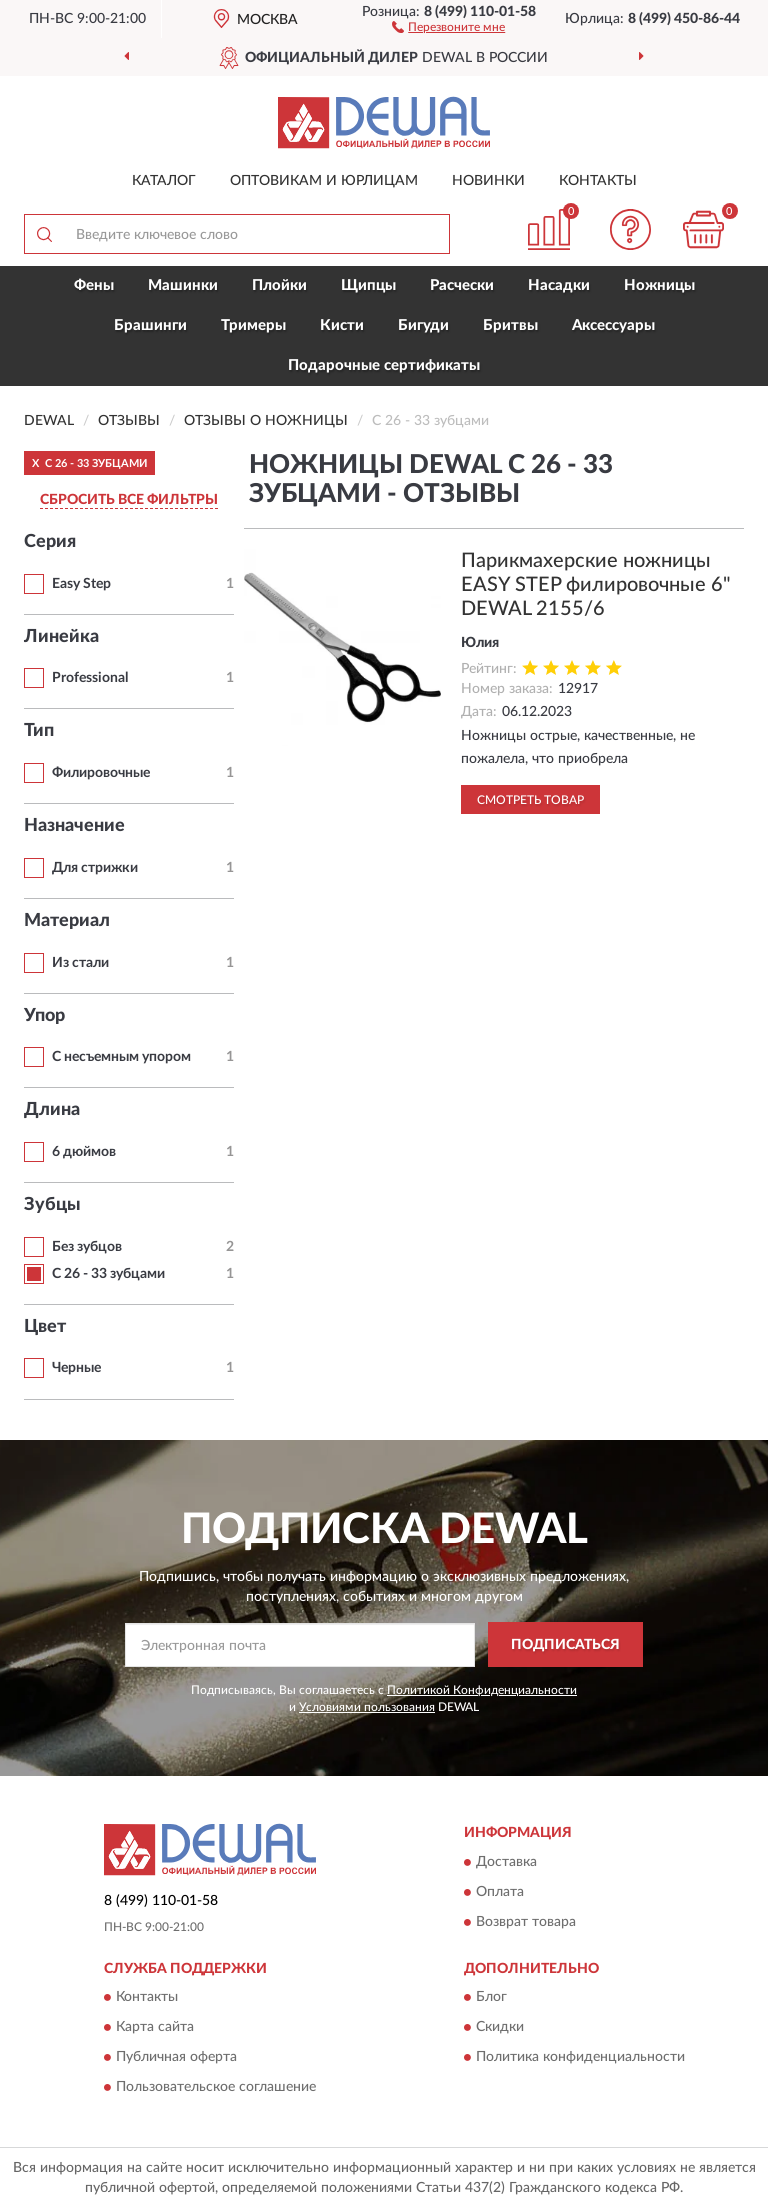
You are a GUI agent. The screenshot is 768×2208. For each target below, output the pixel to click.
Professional (90, 678)
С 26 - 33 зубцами (108, 1274)
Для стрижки (95, 868)
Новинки (488, 181)
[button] (448, 26)
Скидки (500, 2027)
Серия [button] (50, 542)
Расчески (462, 285)
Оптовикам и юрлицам (324, 181)
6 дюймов (84, 1152)
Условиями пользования (367, 1707)
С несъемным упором (121, 1057)
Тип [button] (39, 731)
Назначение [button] (74, 826)
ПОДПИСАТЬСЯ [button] (565, 1645)
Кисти (342, 325)
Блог (491, 1997)
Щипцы (368, 285)
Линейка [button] (61, 637)
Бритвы (510, 325)
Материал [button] (67, 921)
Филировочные (101, 773)
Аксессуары (613, 325)
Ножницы (659, 285)
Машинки (183, 285)
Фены (94, 285)
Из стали (80, 963)
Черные (76, 1368)
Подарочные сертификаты (384, 365)
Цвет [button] (45, 1327)
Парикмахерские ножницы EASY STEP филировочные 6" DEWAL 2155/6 (596, 585)
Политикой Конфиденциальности (482, 1690)
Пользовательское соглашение (216, 2087)
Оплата (500, 1892)
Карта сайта (155, 2027)
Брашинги (150, 325)
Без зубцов (87, 1247)
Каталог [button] (164, 181)
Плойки (279, 285)
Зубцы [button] (52, 1205)
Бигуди (423, 325)
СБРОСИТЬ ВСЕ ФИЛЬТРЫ (129, 500)
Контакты (598, 181)
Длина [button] (52, 1110)
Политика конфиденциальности (580, 2057)
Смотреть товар (530, 800)
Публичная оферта (176, 2057)
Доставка (506, 1862)
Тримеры (253, 325)
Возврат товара (526, 1922)
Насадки (559, 285)
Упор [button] (44, 1016)
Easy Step (81, 584)
